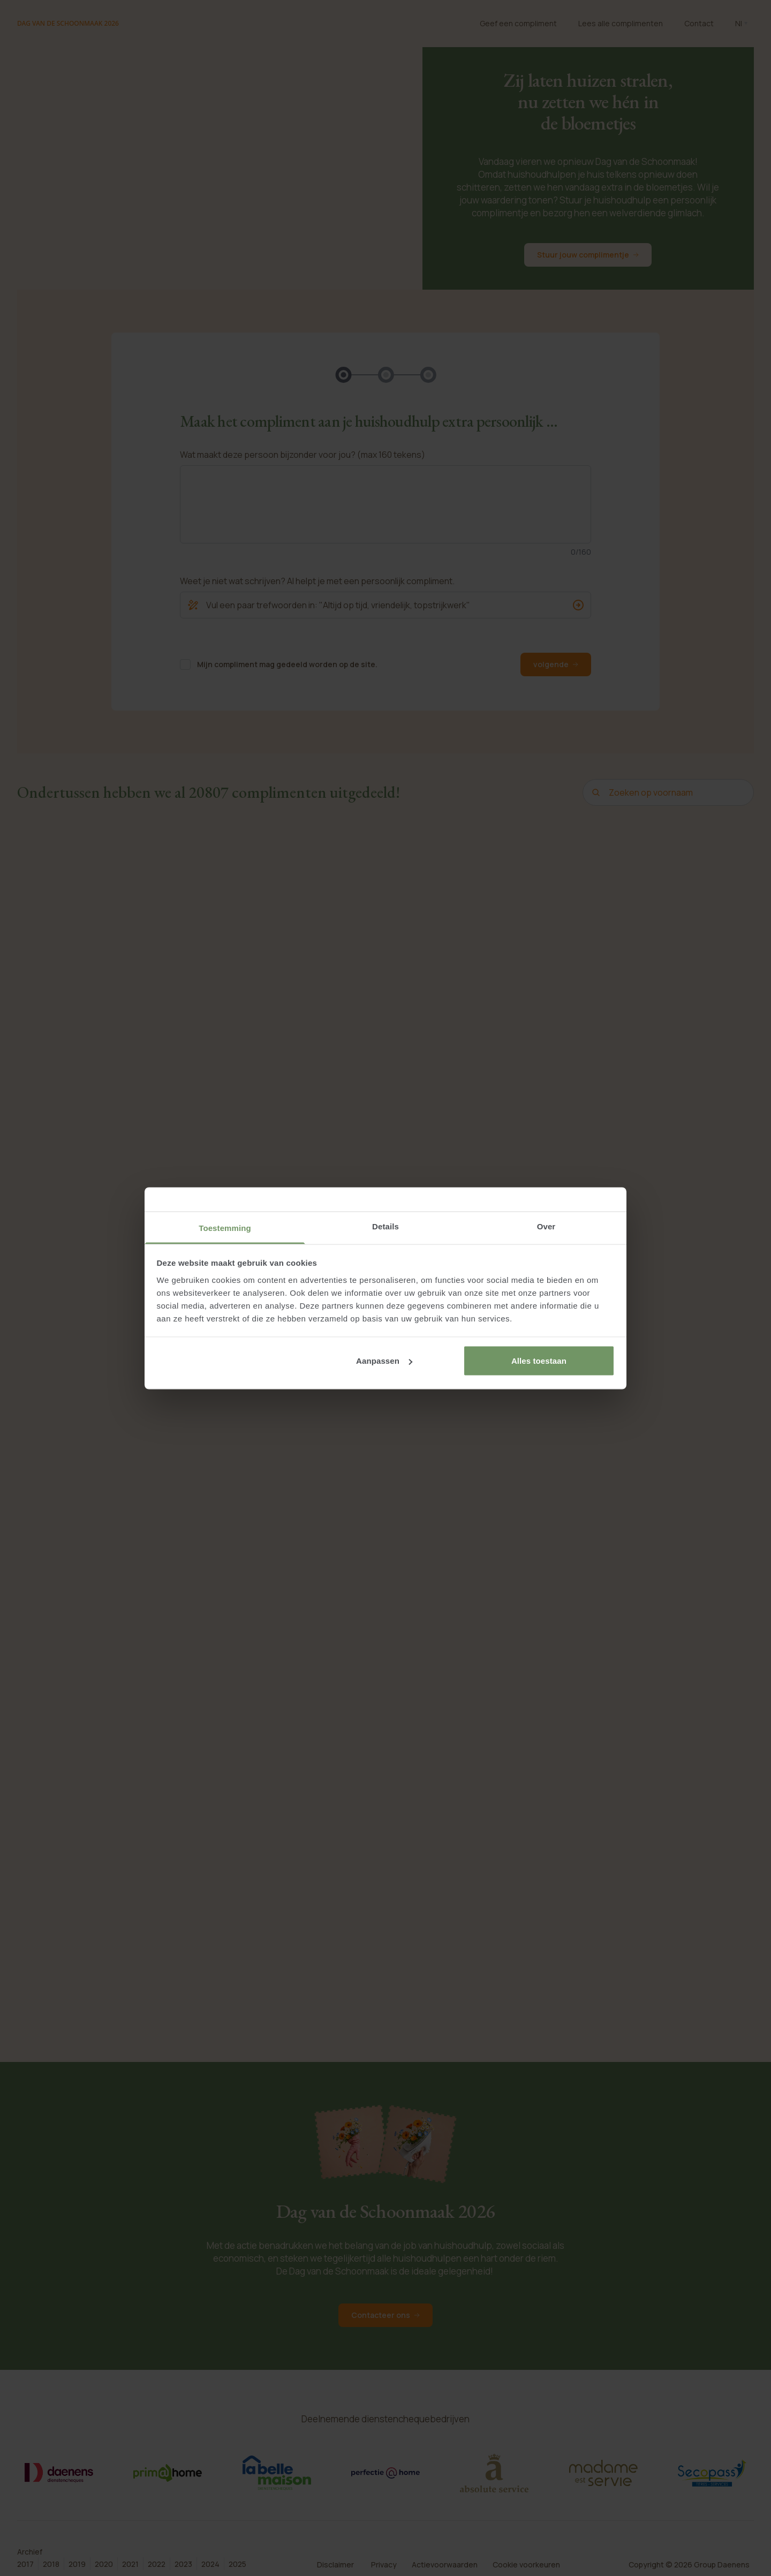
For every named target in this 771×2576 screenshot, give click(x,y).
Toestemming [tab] (225, 1227)
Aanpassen (384, 1360)
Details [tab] (385, 1225)
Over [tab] (546, 1225)
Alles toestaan (538, 1360)
